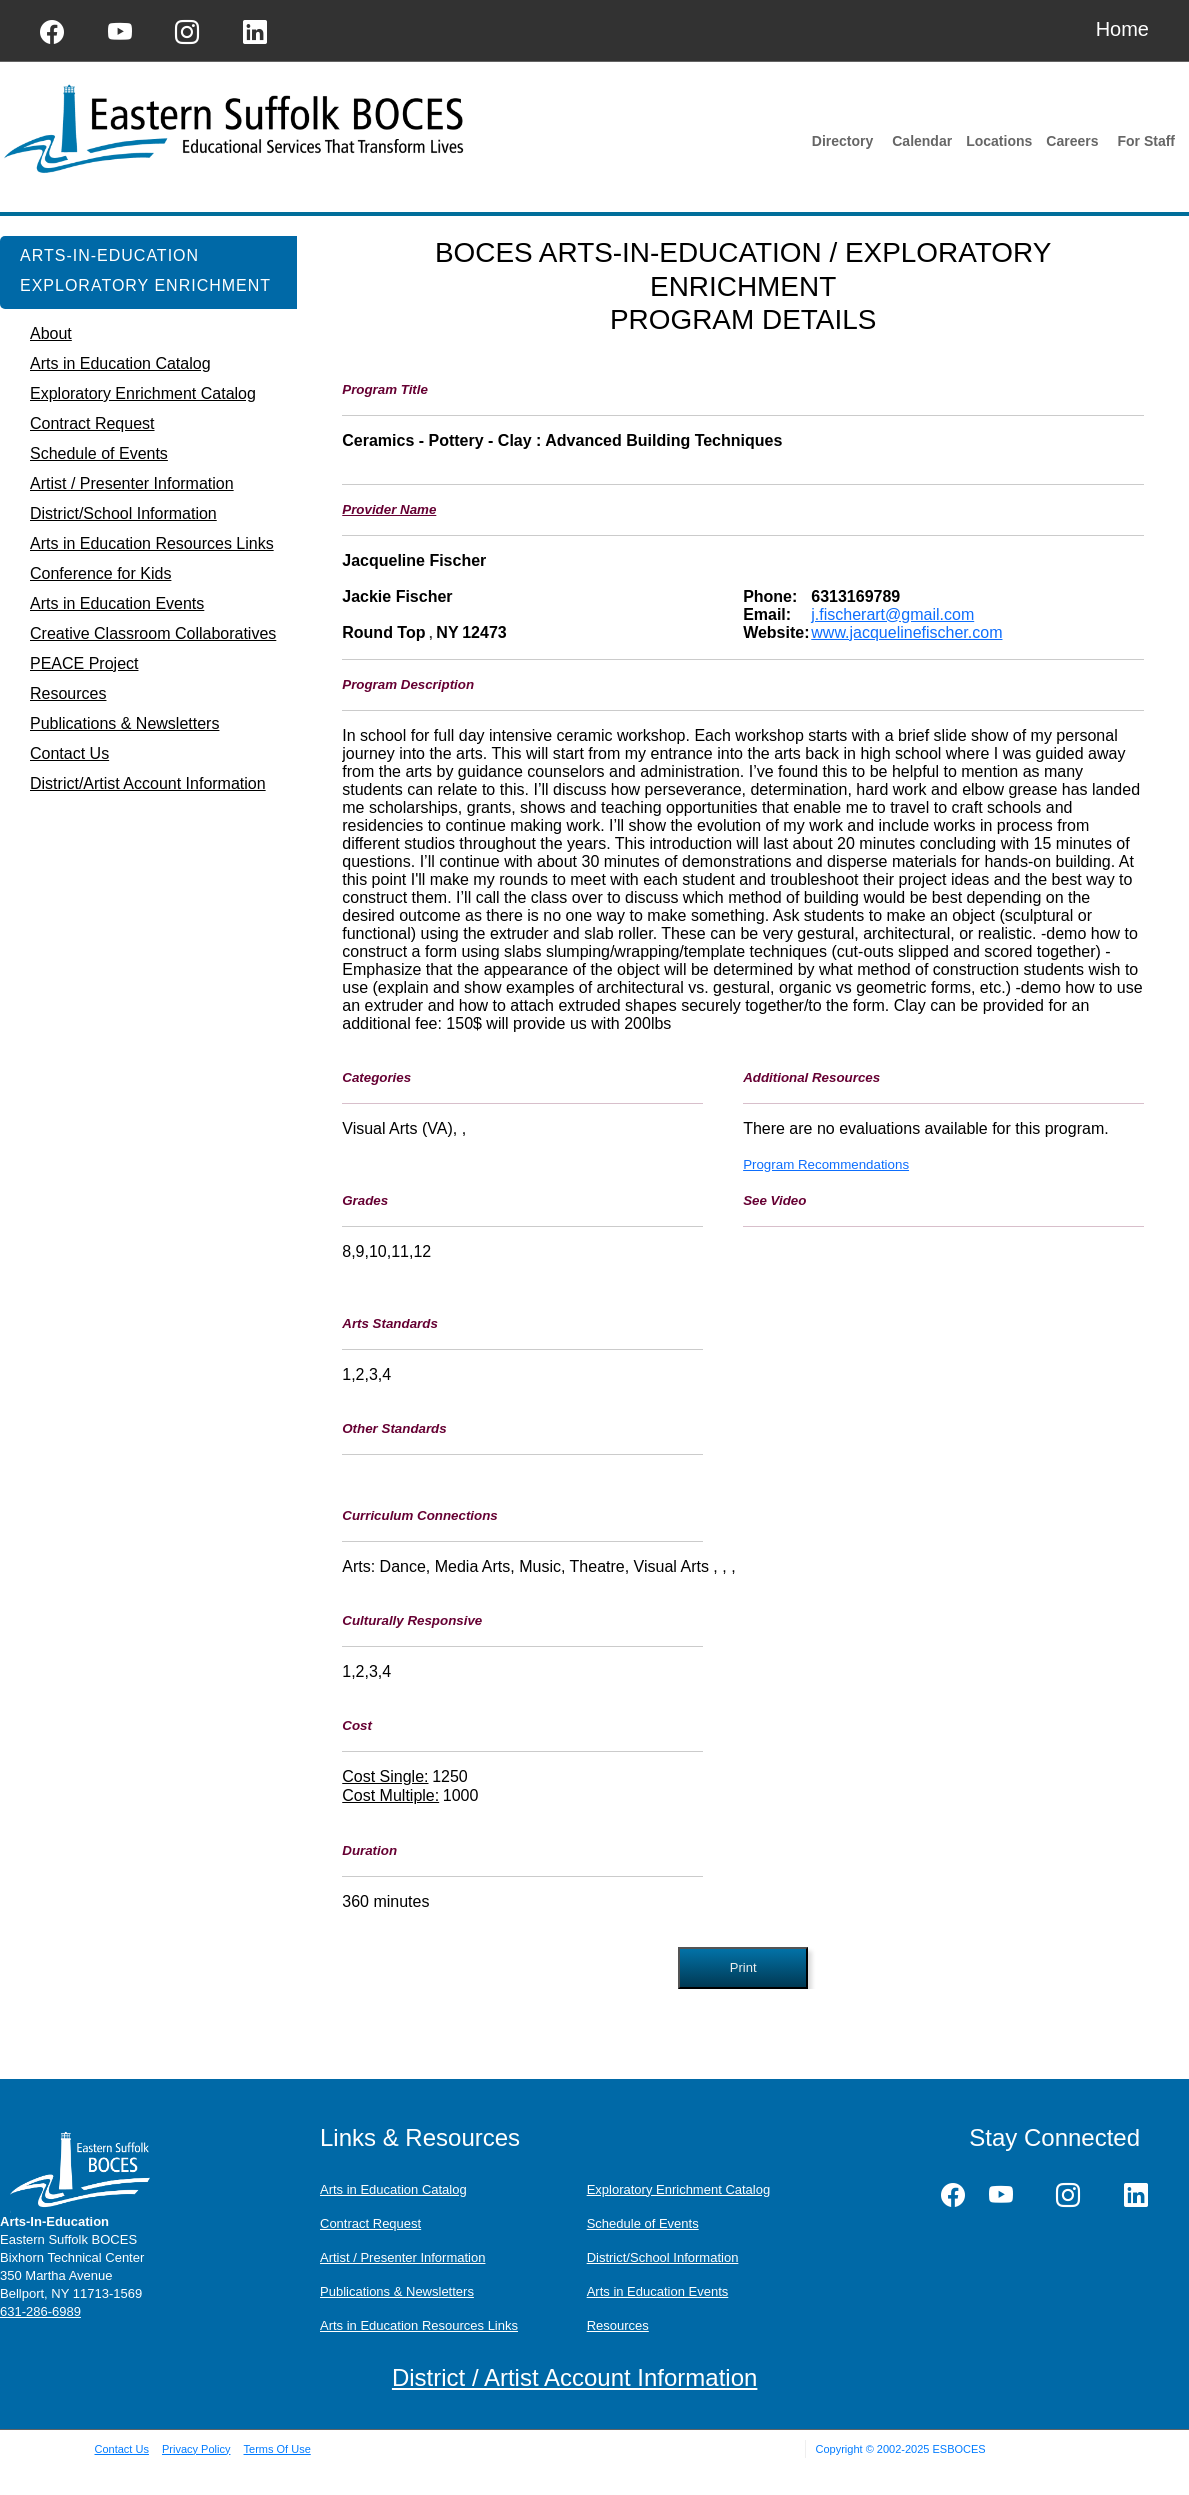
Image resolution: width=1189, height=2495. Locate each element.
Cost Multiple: (390, 1795)
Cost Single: (385, 1776)
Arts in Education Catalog (393, 2189)
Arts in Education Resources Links (419, 2325)
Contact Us (122, 2449)
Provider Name (389, 509)
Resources (618, 2325)
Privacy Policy (196, 2449)
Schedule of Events (643, 2223)
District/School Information (663, 2257)
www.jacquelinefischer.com (906, 632)
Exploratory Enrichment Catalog (679, 2189)
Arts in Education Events (658, 2291)
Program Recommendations (826, 1164)
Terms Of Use (277, 2449)
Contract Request (370, 2223)
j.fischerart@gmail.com (892, 614)
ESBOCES (958, 2449)
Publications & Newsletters (397, 2291)
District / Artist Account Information (574, 2377)
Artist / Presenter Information (402, 2257)
